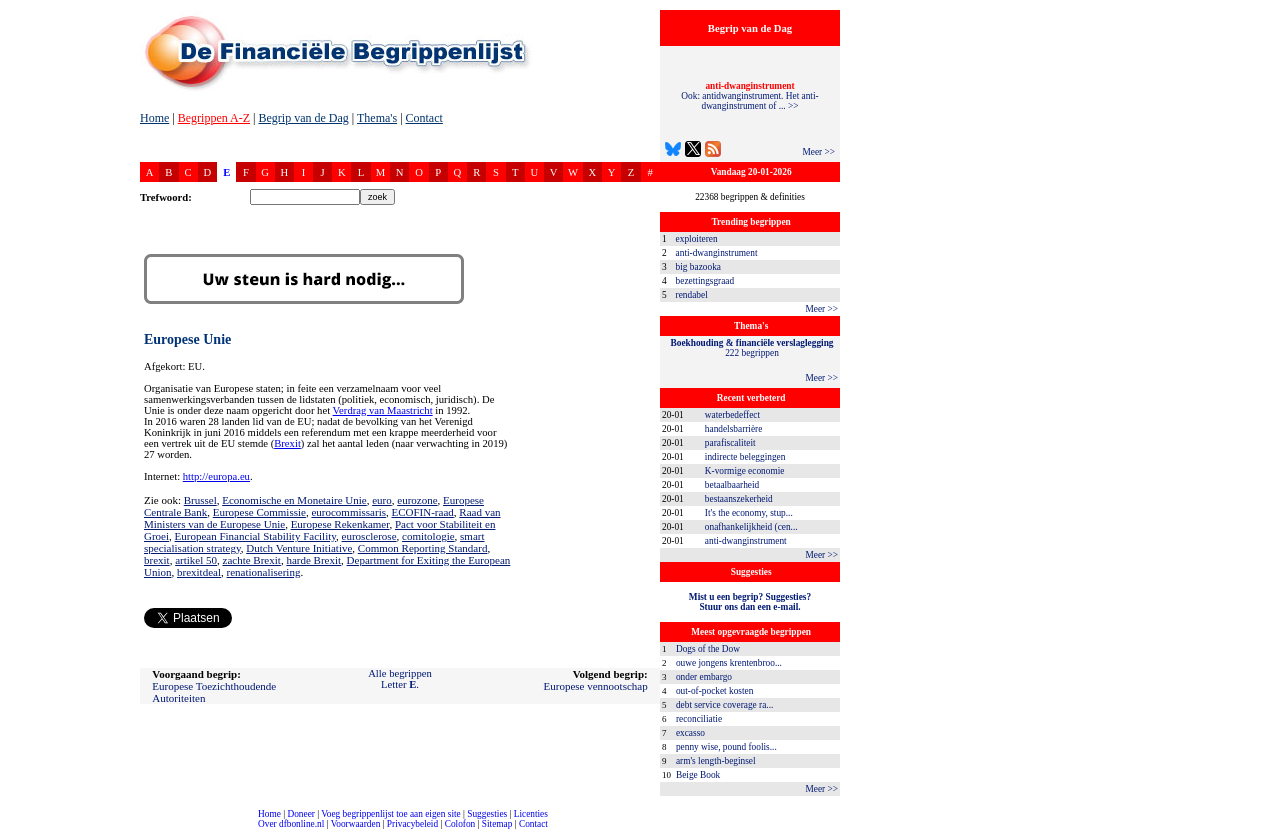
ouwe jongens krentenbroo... (729, 663)
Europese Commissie (259, 512)
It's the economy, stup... (749, 513)
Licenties (531, 814)
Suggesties (487, 814)
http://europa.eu (216, 476)
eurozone (417, 500)
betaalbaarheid (732, 485)
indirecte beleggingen (745, 457)
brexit (157, 560)
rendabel (692, 295)
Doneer (300, 814)
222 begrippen (752, 348)
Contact (424, 118)
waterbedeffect (732, 415)
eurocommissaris (348, 512)
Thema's (377, 118)
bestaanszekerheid (739, 499)
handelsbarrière (734, 429)
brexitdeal (199, 572)
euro (382, 500)
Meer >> (818, 152)
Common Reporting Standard (423, 548)
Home (154, 118)
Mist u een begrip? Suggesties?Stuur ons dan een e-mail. (750, 602)
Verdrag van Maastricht (383, 410)
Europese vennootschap (596, 686)
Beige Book (698, 775)
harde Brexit (313, 560)
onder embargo (704, 677)
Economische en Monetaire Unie (294, 500)
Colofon (460, 824)
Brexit (287, 443)
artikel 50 (196, 560)
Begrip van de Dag (303, 118)
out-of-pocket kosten (714, 691)
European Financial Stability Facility (256, 536)
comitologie (428, 536)
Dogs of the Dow (708, 649)
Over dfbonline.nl (291, 824)
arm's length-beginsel (716, 761)
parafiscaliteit (730, 443)
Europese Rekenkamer (340, 524)
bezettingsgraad (705, 281)
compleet (10, 831)
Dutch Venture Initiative (299, 548)
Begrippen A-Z (214, 118)
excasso (690, 733)
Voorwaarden (356, 824)
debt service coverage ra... (724, 705)
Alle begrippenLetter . (400, 679)
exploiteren (697, 239)
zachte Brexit (252, 560)
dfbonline (1261, 831)
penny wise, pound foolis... (726, 747)
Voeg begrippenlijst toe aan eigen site (390, 814)
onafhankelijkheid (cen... (751, 527)
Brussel (200, 500)
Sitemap (497, 824)
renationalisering (263, 572)
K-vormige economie (745, 471)
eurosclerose (369, 536)
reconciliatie (699, 719)
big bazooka (698, 267)
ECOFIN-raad (422, 512)
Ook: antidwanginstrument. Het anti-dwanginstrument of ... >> (749, 96)
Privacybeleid (412, 824)
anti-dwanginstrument (717, 253)
